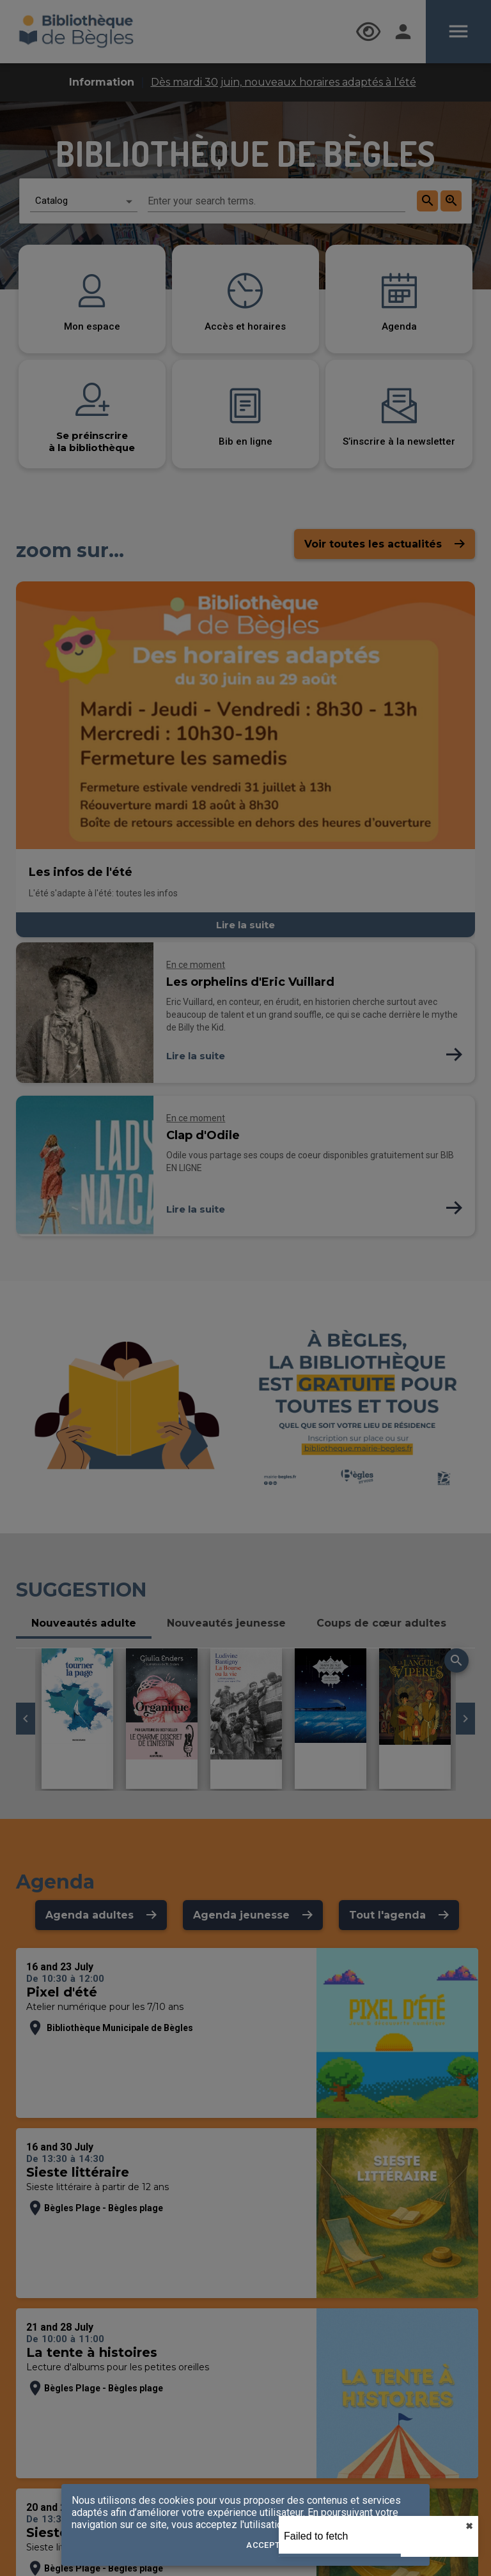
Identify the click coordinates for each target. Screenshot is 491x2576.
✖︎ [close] (469, 2526)
